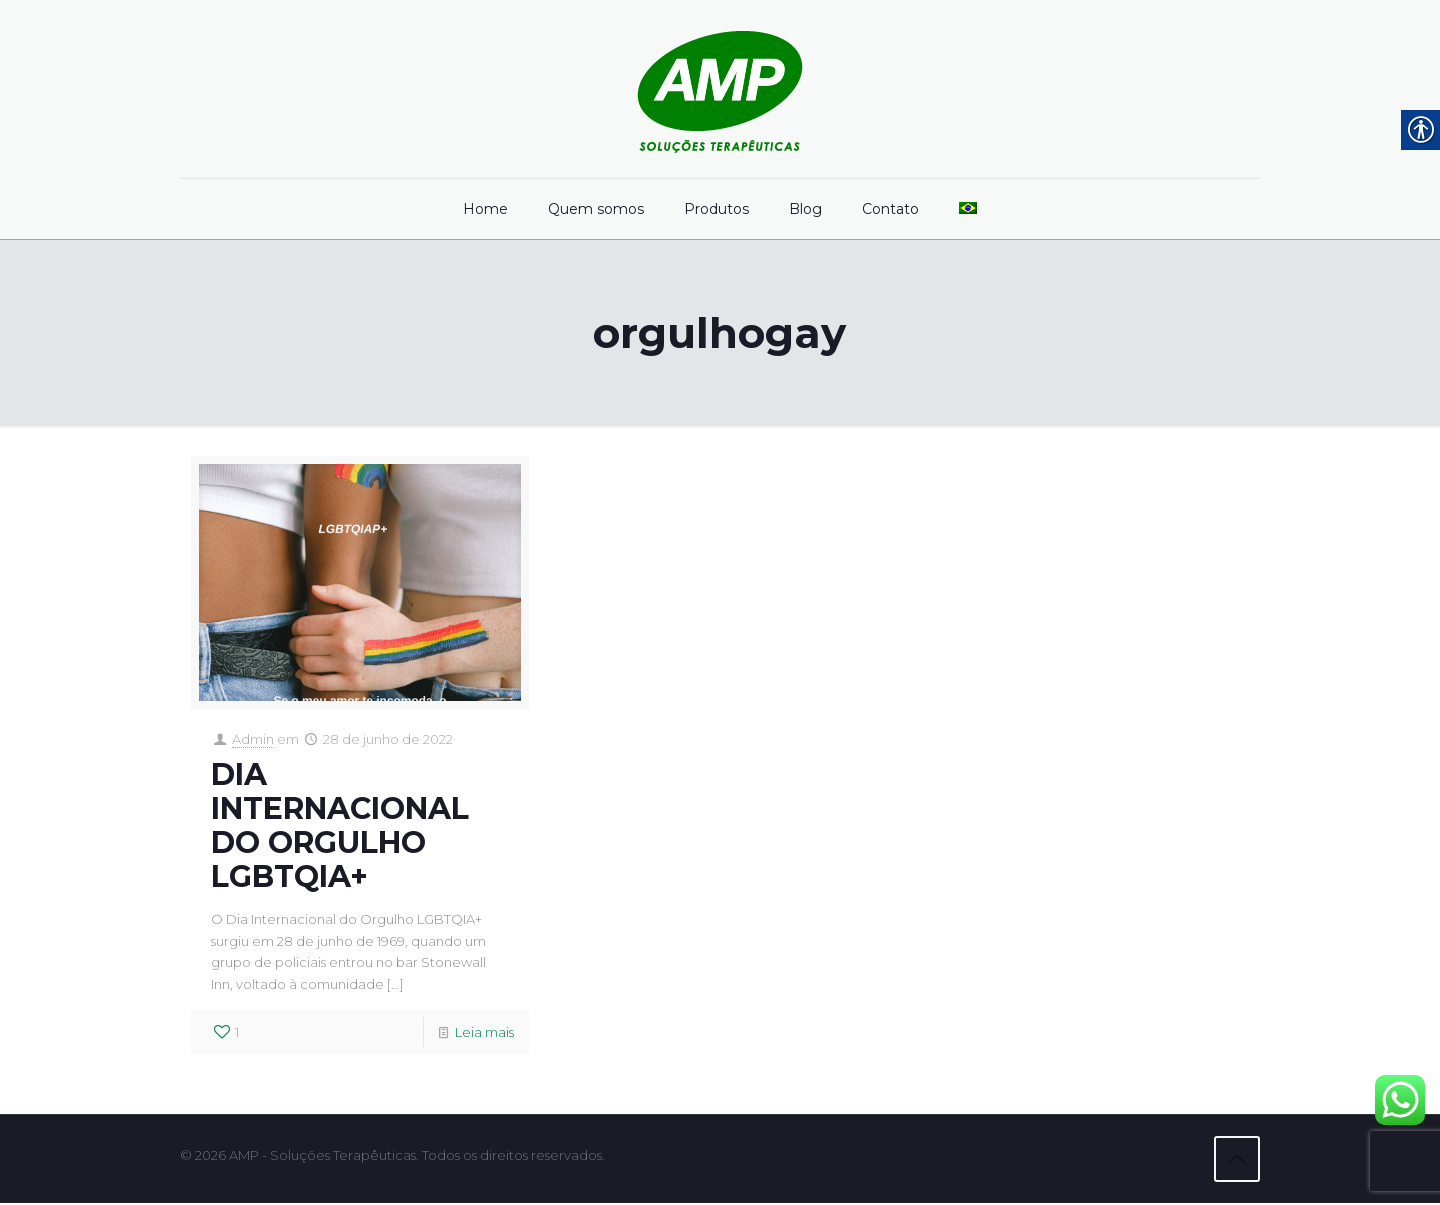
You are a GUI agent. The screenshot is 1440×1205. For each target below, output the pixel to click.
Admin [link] (253, 740)
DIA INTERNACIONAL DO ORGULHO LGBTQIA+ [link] (340, 826)
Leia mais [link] (484, 1035)
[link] (720, 89)
